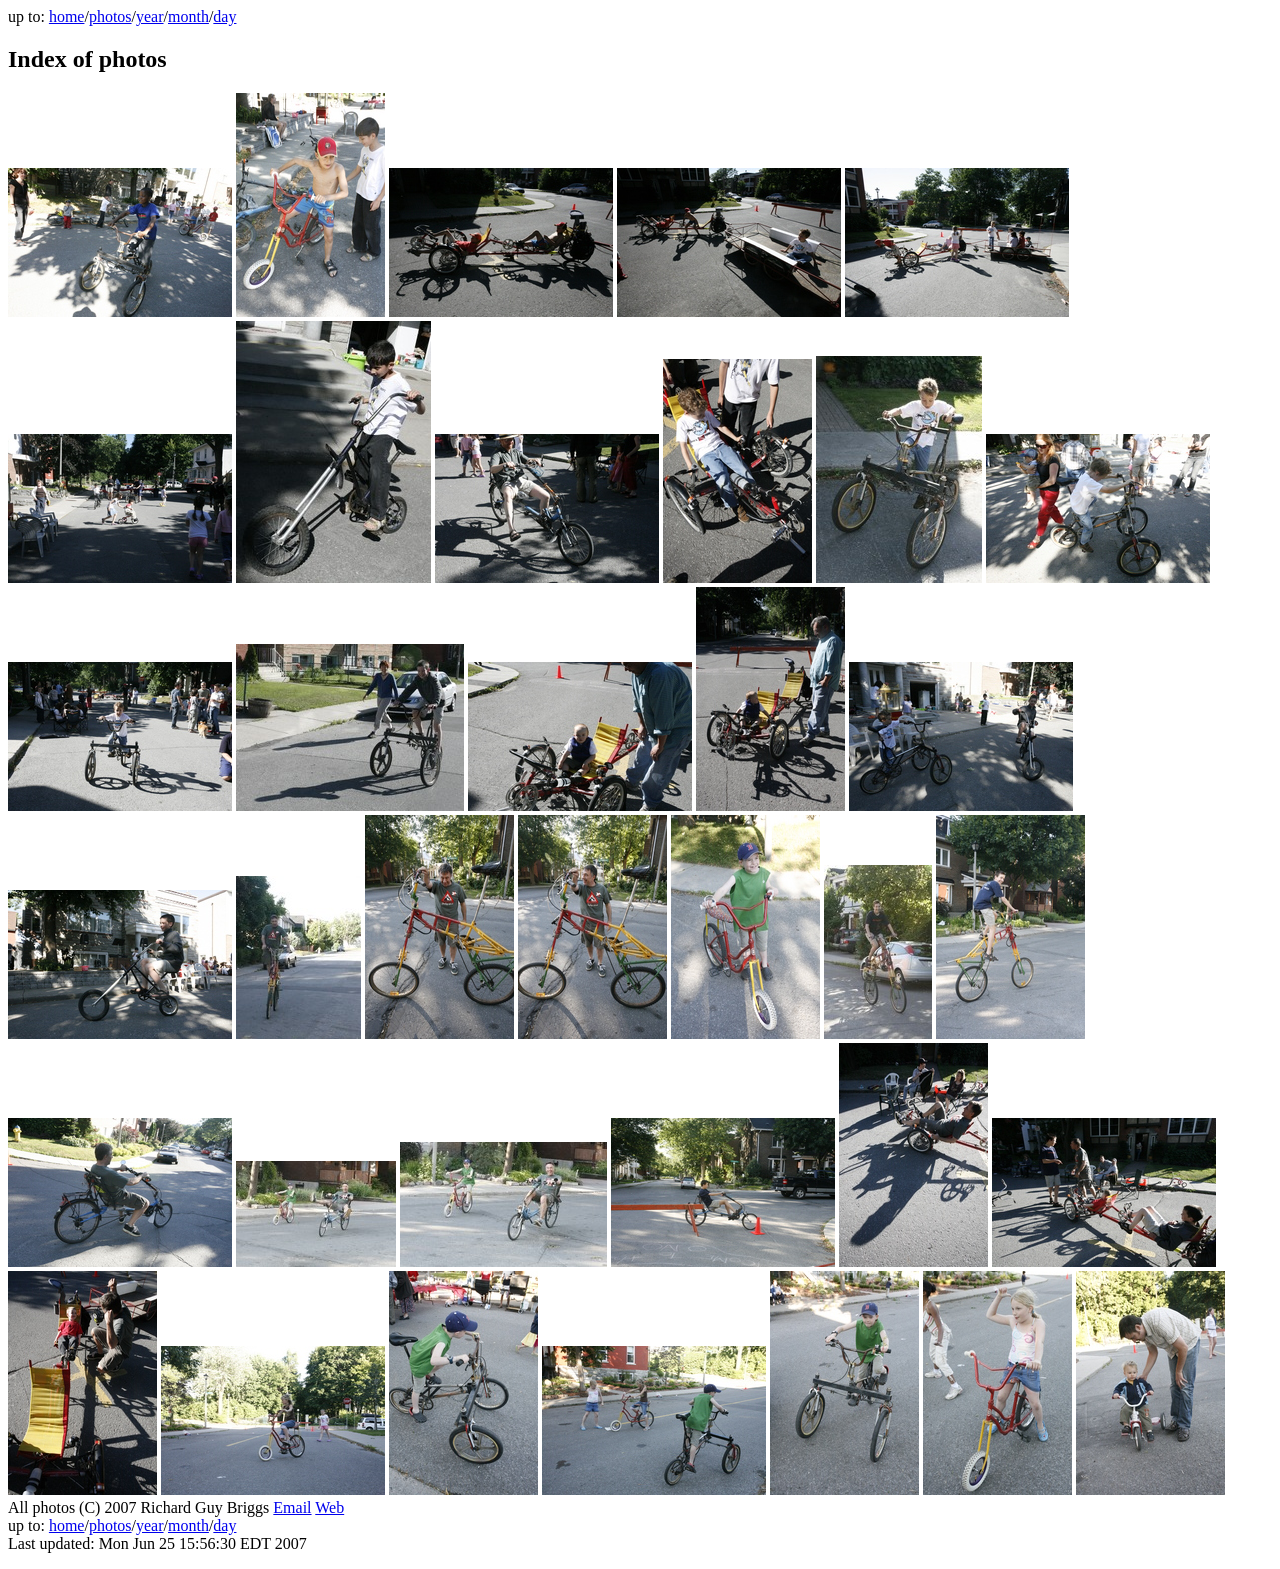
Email (292, 1507)
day (224, 16)
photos (110, 16)
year (150, 16)
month (188, 16)
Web (329, 1507)
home (67, 16)
